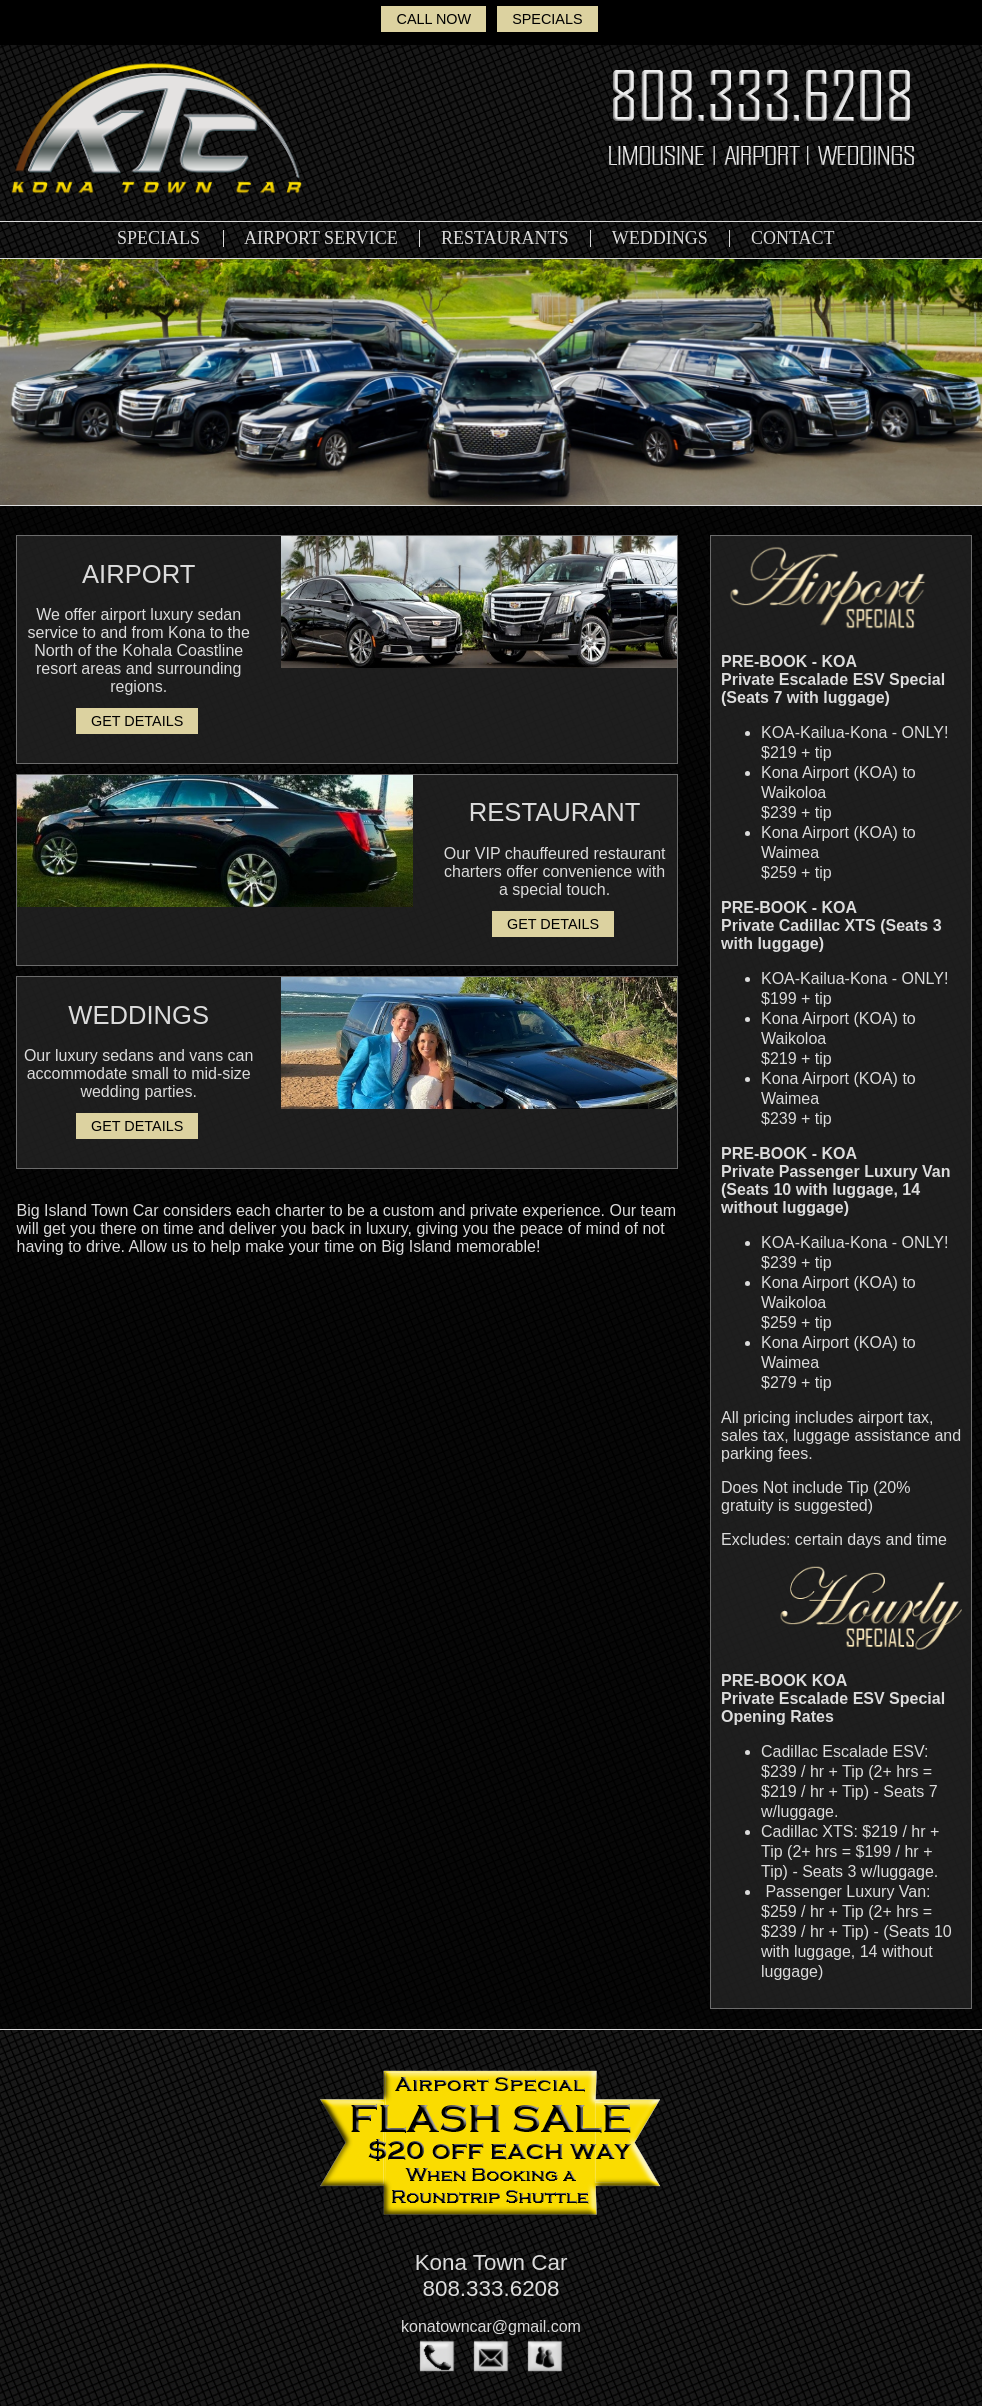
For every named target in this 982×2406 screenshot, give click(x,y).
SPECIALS (547, 19)
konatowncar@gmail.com (491, 2326)
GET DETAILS (137, 721)
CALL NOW (433, 19)
